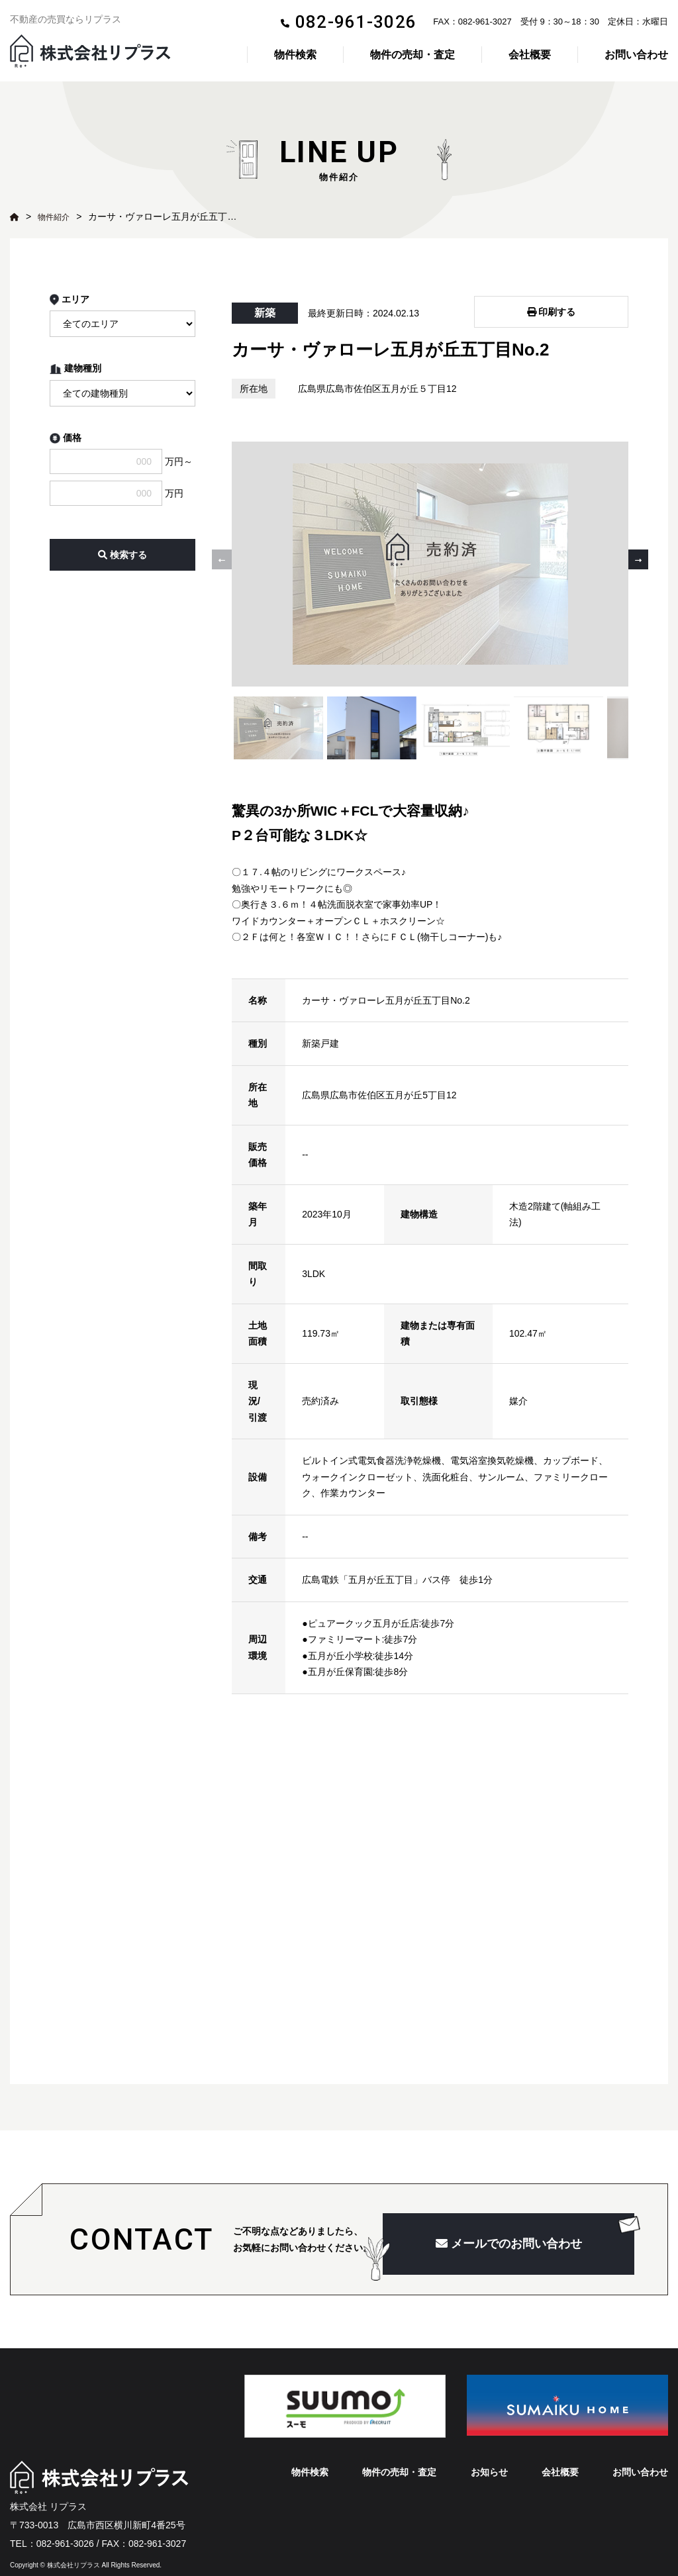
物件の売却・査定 (412, 54)
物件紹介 (56, 216)
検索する (122, 554)
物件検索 (295, 54)
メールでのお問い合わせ (509, 2221)
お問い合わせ (636, 54)
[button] (638, 547)
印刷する (551, 307)
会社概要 (529, 54)
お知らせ (489, 2450)
